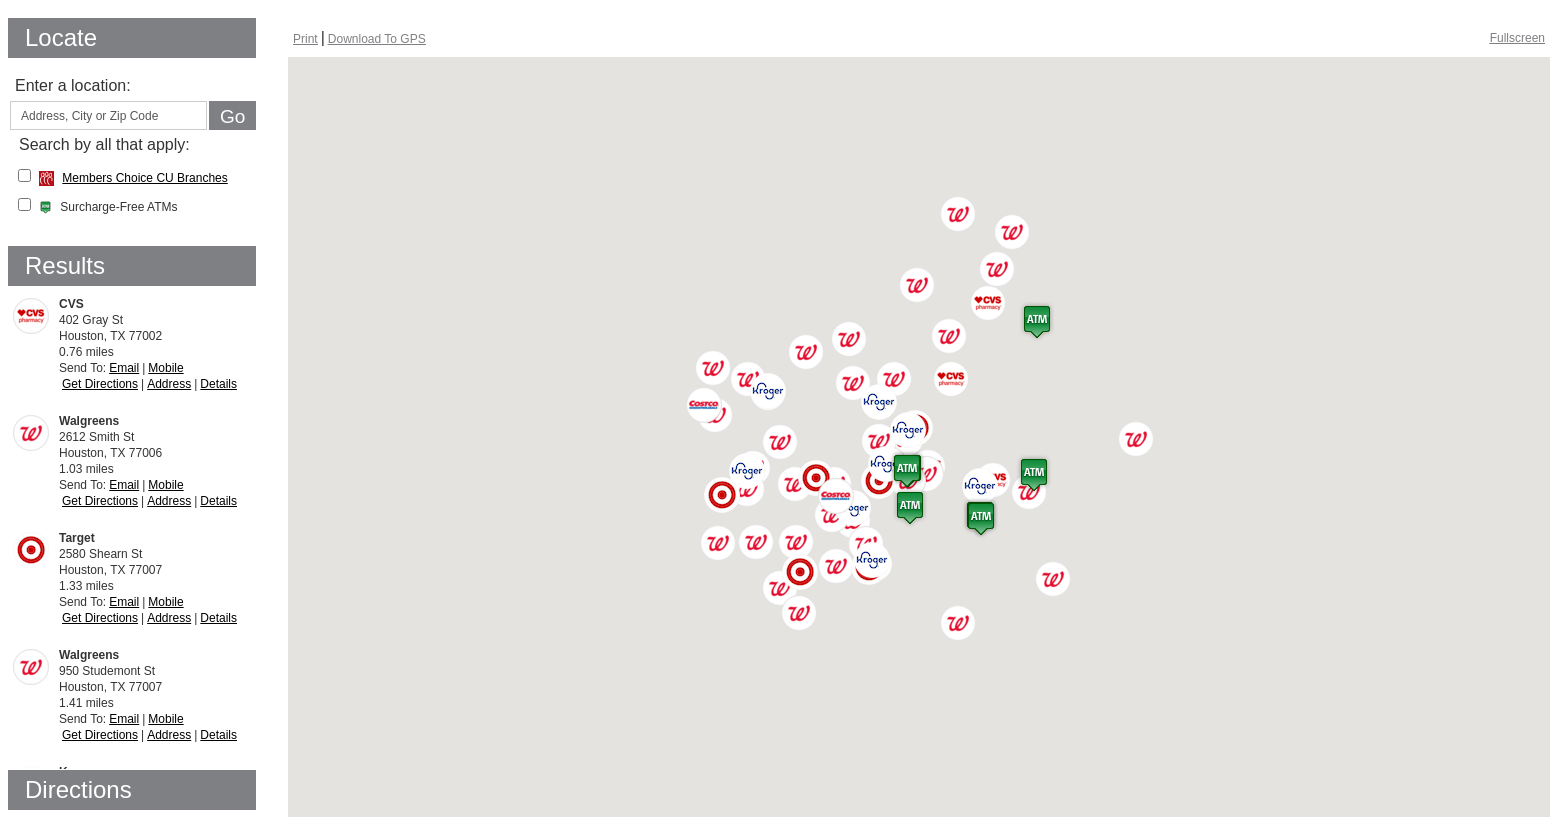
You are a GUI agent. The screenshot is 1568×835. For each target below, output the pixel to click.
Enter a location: (73, 85)
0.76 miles (148, 336)
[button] (951, 379)
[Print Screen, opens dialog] (305, 39)
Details (218, 384)
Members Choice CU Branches (144, 178)
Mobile (165, 368)
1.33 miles (148, 570)
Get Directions (100, 384)
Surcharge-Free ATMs (108, 207)
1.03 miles (148, 453)
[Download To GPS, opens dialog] (377, 39)
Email (124, 368)
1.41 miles (148, 687)
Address (169, 384)
